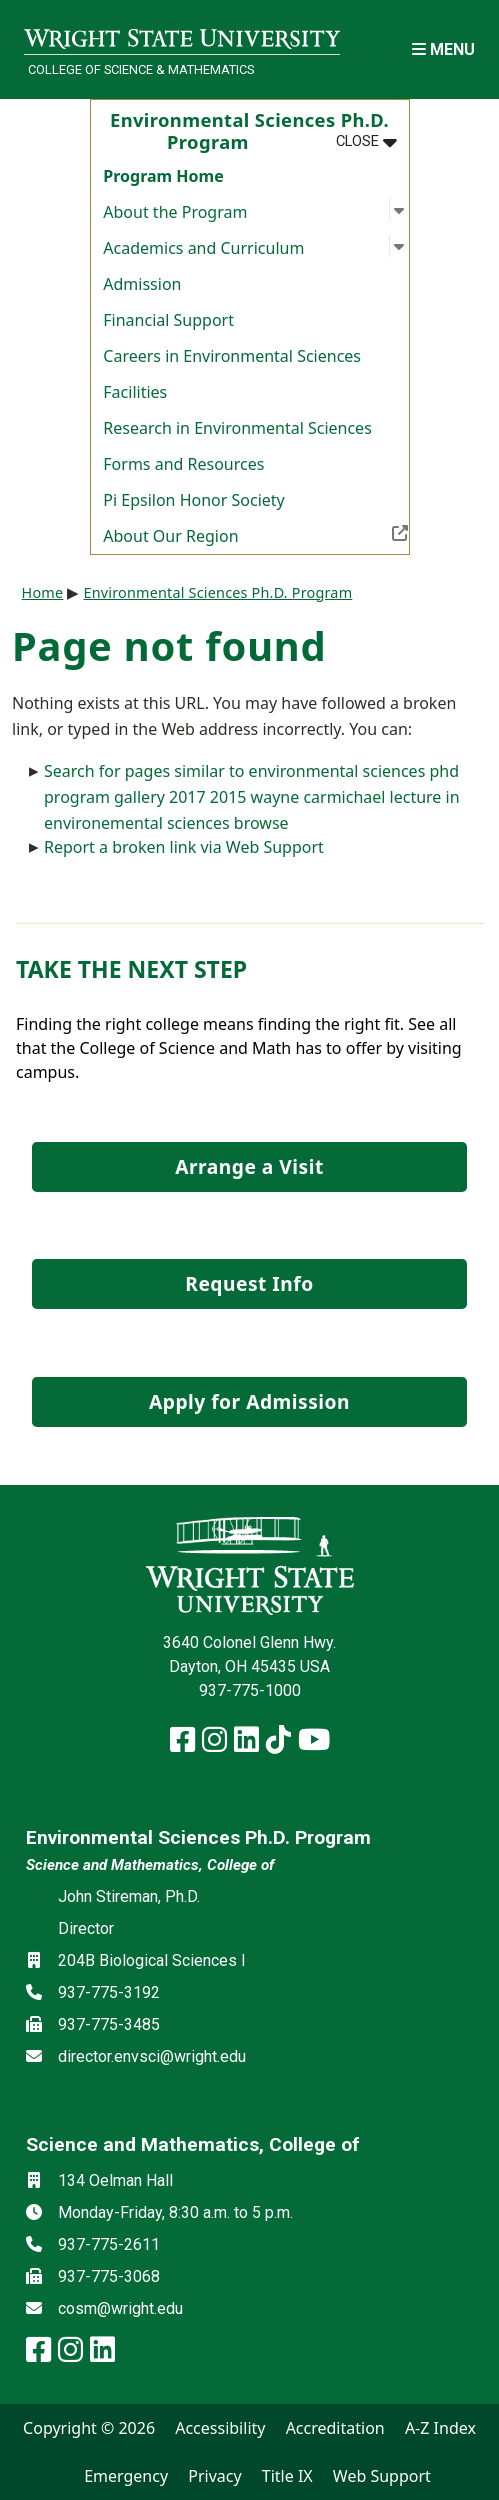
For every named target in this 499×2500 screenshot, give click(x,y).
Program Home (163, 176)
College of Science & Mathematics (141, 69)
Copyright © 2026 (89, 2428)
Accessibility (220, 2428)
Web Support (382, 2476)
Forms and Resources (183, 464)
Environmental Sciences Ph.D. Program (217, 592)
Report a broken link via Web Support (184, 847)
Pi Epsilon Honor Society (193, 500)
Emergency (126, 2476)
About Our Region (255, 534)
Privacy (214, 2476)
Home (43, 592)
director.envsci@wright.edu (152, 2056)
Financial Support (168, 320)
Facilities (135, 392)
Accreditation (335, 2428)
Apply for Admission (249, 1401)
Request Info (249, 1283)
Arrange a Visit (249, 1166)
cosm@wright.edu (120, 2308)
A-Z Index (440, 2428)
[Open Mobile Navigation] (443, 49)
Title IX (287, 2476)
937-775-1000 (250, 1690)
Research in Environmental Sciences (237, 428)
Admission (142, 284)
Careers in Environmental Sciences (232, 356)
